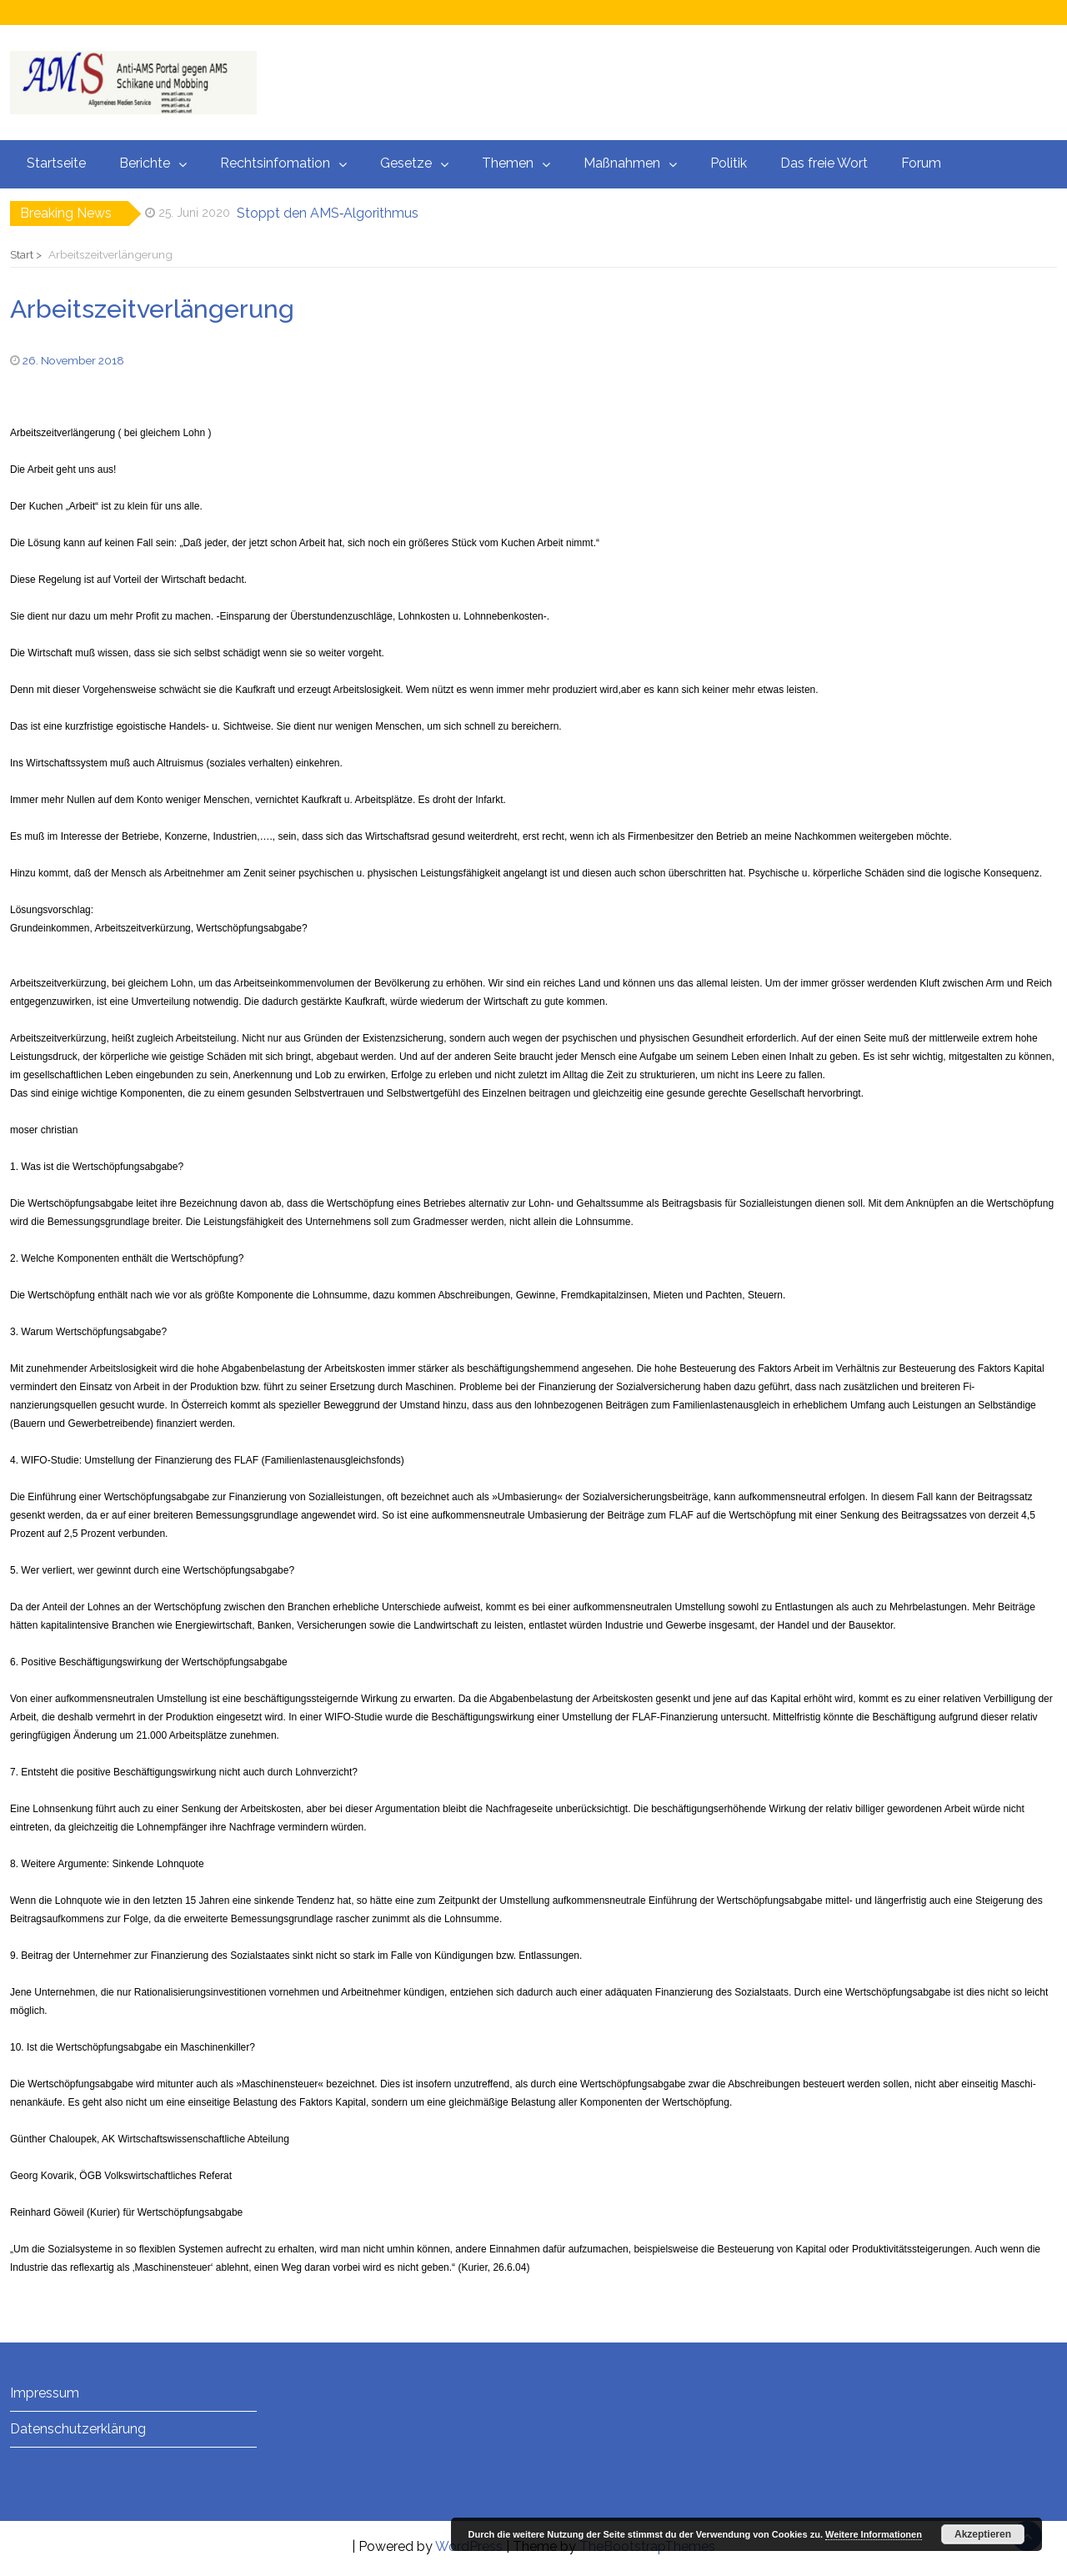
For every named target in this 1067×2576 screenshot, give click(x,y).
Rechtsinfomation (275, 163)
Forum (921, 163)
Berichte (144, 163)
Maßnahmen (622, 163)
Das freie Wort (824, 163)
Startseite (56, 163)
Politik (728, 163)
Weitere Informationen (873, 2534)
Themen (508, 163)
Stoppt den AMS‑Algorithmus (327, 213)
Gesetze (406, 163)
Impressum (44, 2393)
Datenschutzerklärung (78, 2429)
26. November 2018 (73, 360)
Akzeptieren (982, 2534)
